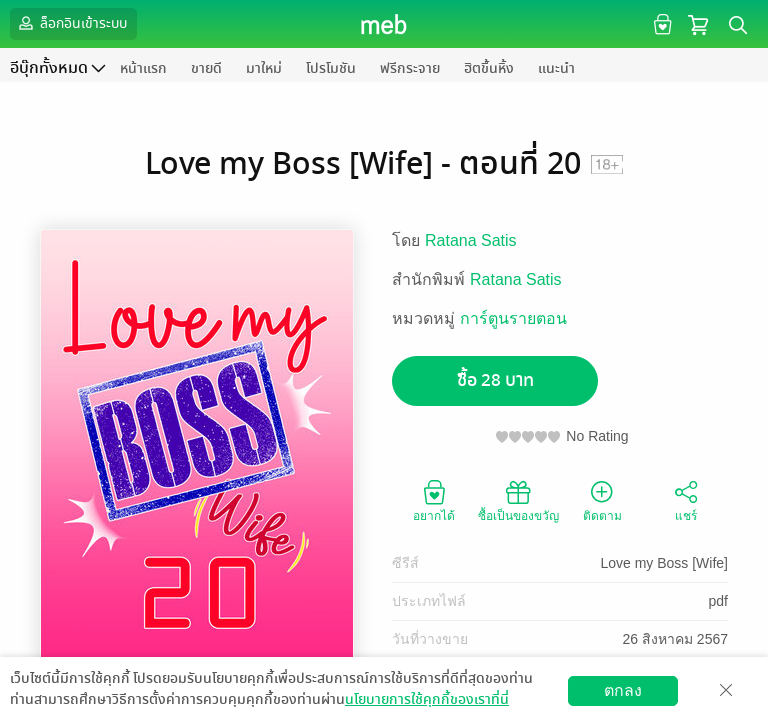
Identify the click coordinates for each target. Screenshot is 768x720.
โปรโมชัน (331, 68)
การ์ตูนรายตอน (513, 318)
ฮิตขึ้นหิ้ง (489, 68)
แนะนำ (556, 68)
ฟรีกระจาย (410, 68)
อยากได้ (434, 500)
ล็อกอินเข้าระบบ (71, 23)
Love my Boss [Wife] (664, 563)
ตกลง (623, 690)
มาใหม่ (264, 68)
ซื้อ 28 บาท (495, 380)
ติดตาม (602, 500)
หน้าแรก (143, 68)
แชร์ (686, 500)
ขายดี (206, 68)
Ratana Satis (471, 240)
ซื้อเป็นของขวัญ (518, 500)
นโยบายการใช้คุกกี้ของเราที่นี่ (427, 699)
